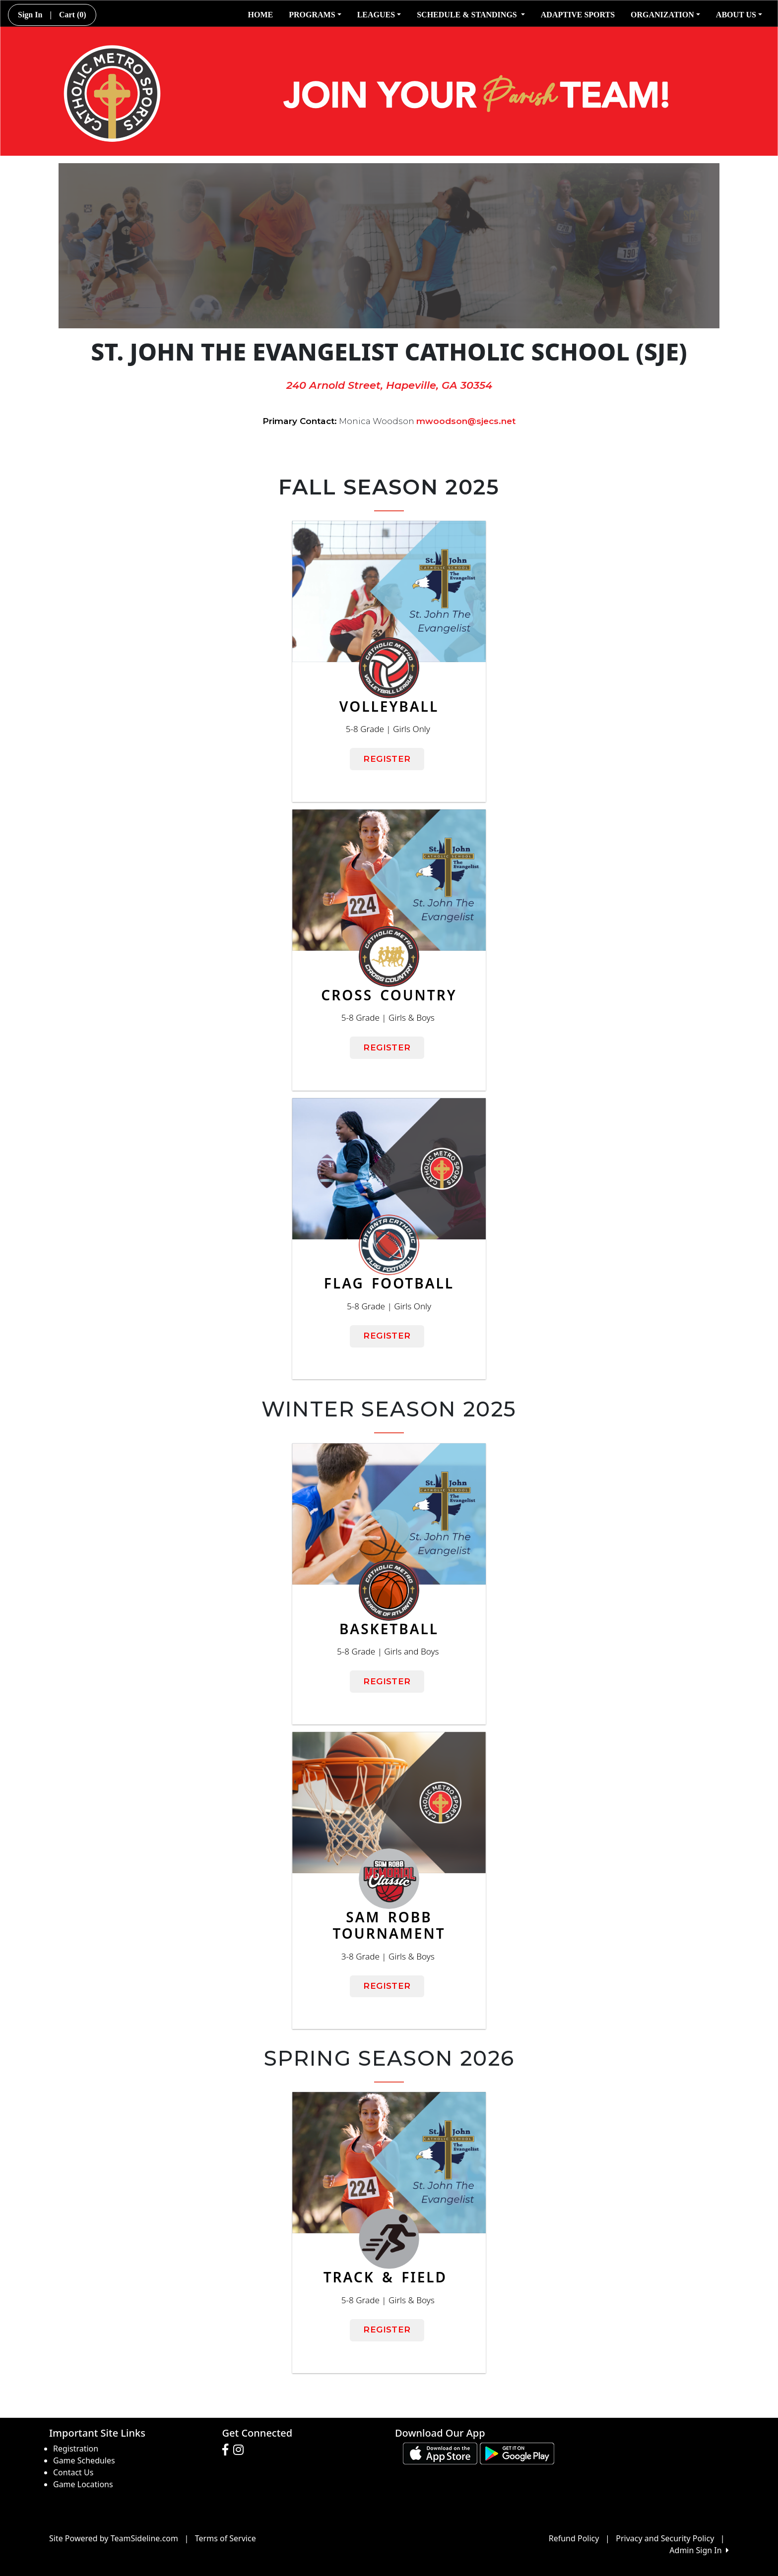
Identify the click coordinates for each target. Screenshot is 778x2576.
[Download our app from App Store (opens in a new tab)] (440, 2452)
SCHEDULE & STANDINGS (471, 14)
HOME (260, 14)
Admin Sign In (699, 2550)
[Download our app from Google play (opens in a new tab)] (517, 2452)
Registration (75, 2448)
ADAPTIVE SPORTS (578, 14)
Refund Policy (574, 2538)
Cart (72, 14)
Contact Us (73, 2472)
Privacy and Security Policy (665, 2538)
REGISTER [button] (386, 759)
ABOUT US (739, 14)
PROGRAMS (315, 14)
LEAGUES (379, 14)
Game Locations (83, 2484)
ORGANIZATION (665, 14)
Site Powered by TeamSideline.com (113, 2538)
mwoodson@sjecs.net (466, 421)
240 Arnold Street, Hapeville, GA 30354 (389, 385)
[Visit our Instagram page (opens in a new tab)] (241, 2450)
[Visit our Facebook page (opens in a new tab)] (227, 2450)
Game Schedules (84, 2460)
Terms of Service (225, 2538)
